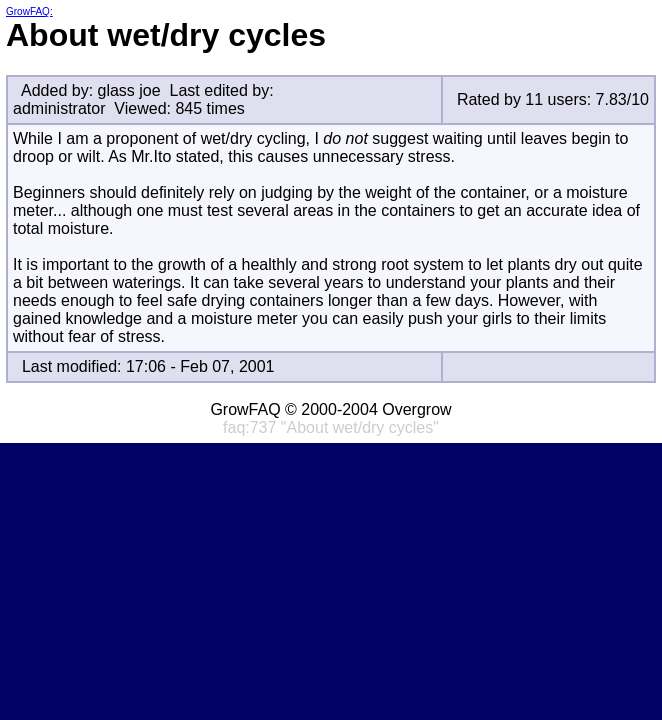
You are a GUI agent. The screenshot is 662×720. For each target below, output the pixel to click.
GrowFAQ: (29, 11)
